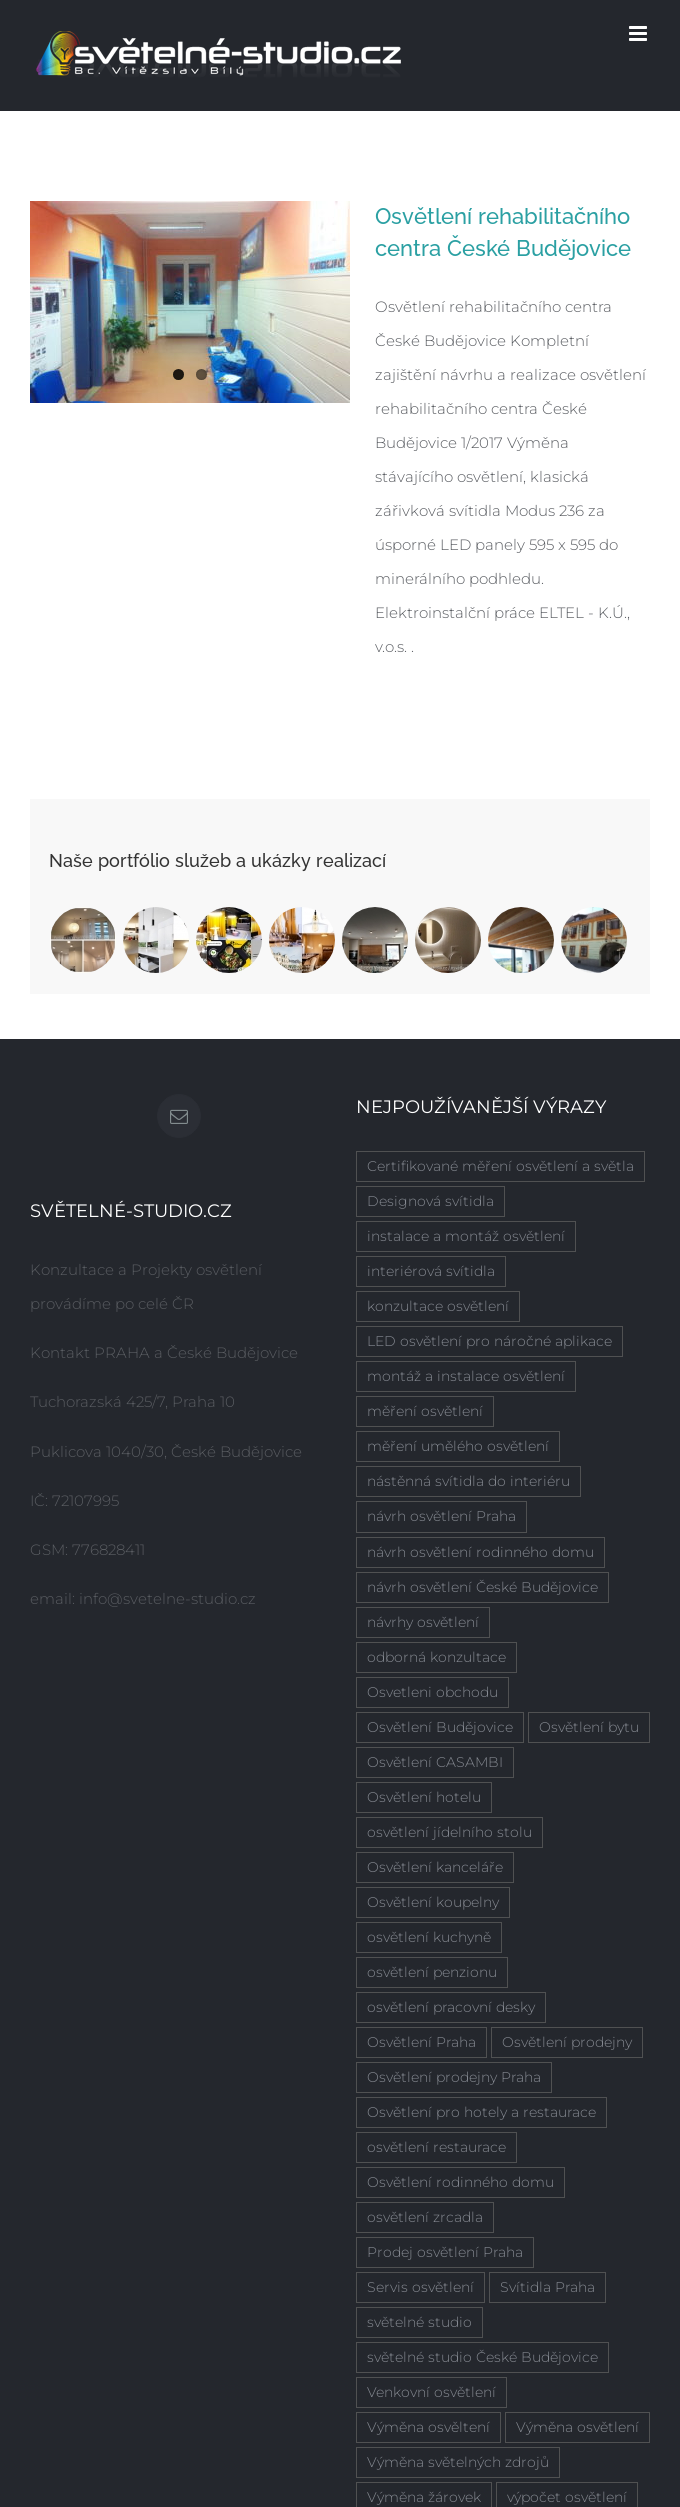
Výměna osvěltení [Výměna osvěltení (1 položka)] (428, 2427)
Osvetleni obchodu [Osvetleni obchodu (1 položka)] (432, 1692)
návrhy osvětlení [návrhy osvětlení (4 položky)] (423, 1622)
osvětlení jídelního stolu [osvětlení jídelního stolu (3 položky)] (449, 1832)
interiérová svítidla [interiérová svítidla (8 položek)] (431, 1271)
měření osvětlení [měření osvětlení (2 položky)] (425, 1411)
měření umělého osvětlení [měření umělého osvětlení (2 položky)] (458, 1446)
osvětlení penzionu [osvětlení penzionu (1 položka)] (432, 1972)
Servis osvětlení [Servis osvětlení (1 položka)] (420, 2287)
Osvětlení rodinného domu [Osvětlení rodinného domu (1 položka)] (460, 2182)
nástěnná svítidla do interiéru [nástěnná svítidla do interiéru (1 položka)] (468, 1481)
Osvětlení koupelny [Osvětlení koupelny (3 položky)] (433, 1902)
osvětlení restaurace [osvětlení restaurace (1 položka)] (436, 2147)
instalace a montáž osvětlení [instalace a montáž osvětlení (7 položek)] (466, 1236)
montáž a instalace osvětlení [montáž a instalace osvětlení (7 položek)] (466, 1376)
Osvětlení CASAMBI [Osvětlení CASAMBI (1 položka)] (435, 1762)
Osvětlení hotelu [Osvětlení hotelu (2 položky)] (424, 1797)
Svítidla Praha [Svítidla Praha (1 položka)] (547, 2287)
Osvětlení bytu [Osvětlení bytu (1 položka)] (589, 1727)
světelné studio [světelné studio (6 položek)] (419, 2322)
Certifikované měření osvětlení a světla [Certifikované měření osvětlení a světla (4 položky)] (500, 1166)
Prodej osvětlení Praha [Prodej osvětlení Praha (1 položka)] (445, 2252)
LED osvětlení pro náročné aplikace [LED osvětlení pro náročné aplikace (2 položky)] (489, 1341)
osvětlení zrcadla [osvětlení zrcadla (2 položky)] (425, 2217)
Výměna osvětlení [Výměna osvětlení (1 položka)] (577, 2427)
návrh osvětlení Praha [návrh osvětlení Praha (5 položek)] (441, 1516)
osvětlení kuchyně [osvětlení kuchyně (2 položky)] (429, 1937)
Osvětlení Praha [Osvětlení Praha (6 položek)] (421, 2042)
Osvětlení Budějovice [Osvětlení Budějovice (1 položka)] (440, 1727)
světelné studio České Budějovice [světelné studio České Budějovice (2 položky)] (482, 2357)
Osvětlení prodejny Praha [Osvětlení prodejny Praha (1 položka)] (454, 2077)
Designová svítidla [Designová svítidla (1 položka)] (430, 1201)
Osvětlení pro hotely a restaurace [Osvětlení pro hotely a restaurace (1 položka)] (481, 2112)
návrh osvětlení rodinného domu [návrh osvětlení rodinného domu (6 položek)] (480, 1552)
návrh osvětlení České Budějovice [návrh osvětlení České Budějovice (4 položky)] (482, 1587)
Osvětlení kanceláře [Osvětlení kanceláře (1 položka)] (435, 1867)
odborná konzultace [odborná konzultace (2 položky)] (436, 1657)
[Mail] (179, 1116)
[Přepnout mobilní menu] (639, 33)
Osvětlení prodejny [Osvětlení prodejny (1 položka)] (567, 2042)
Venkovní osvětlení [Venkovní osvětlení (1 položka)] (431, 2392)
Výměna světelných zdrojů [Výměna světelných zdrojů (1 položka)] (458, 2462)
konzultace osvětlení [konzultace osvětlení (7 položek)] (438, 1306)
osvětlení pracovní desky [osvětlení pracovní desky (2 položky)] (451, 2007)
